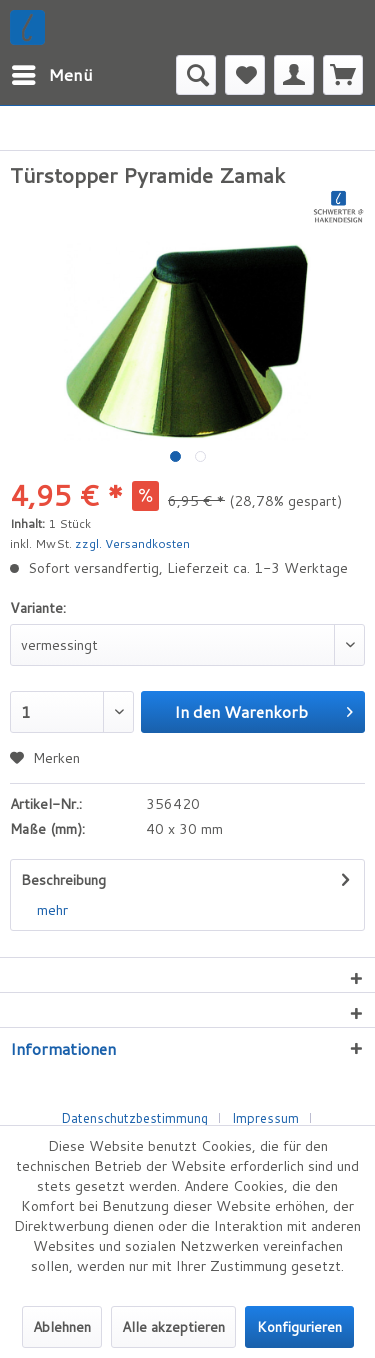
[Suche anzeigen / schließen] (196, 75)
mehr (52, 910)
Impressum (265, 1118)
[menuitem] (51, 75)
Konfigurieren (299, 1327)
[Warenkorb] (343, 75)
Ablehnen (62, 1327)
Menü (52, 72)
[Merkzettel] (245, 75)
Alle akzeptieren (173, 1327)
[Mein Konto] (294, 75)
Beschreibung (63, 880)
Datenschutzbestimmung (134, 1118)
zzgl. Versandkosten (132, 543)
